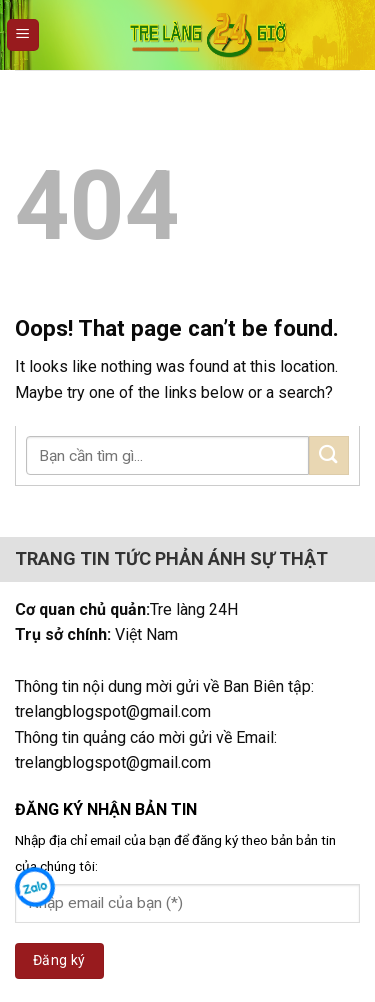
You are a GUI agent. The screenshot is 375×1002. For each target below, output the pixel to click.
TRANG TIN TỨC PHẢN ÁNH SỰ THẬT (171, 558)
